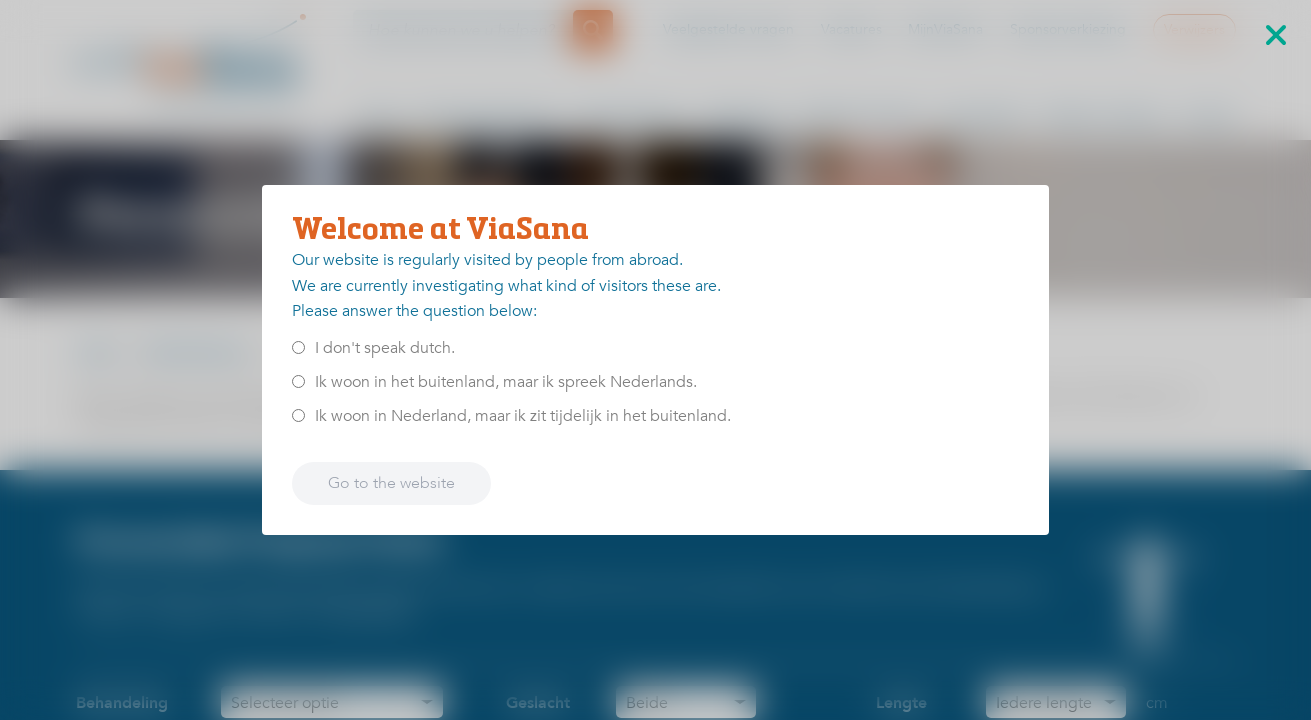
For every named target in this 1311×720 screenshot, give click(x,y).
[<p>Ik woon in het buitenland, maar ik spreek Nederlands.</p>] (298, 381)
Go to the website (391, 483)
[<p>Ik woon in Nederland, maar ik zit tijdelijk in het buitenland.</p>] (298, 415)
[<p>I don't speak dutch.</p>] (298, 347)
